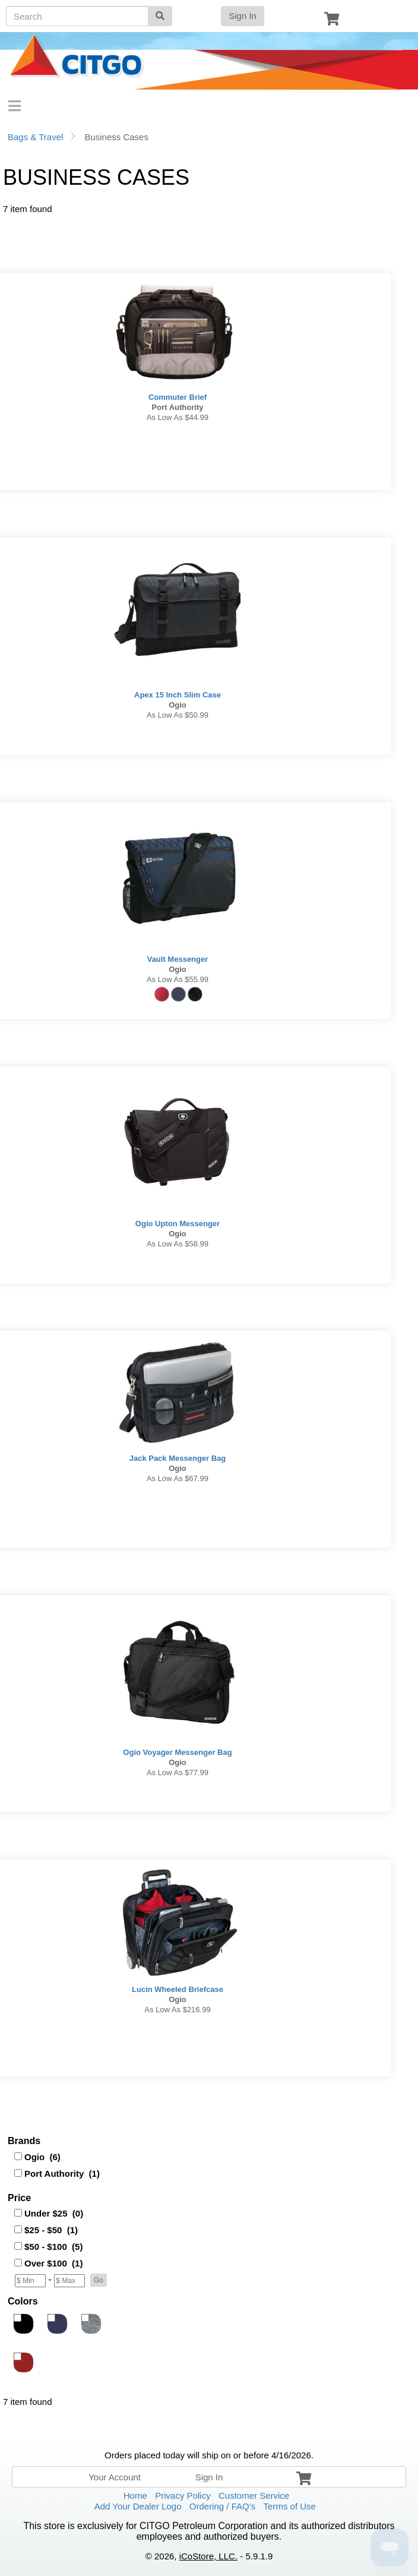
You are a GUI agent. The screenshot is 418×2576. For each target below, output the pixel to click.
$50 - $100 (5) (53, 2247)
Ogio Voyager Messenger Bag (177, 1752)
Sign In (242, 16)
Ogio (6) (42, 2157)
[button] (98, 2280)
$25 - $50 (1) (51, 2230)
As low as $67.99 (177, 1478)
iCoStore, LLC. (208, 2556)
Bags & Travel (35, 137)
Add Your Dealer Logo (138, 2506)
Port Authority (178, 407)
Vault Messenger (177, 959)
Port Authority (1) (62, 2173)
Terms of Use (290, 2506)
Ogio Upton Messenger (177, 1223)
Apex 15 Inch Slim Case (177, 694)
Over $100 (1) (53, 2263)
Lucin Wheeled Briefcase (177, 1989)
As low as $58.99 (177, 1243)
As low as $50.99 (177, 715)
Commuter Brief (177, 397)
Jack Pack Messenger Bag (177, 1458)
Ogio (177, 704)
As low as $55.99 (177, 979)
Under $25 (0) (53, 2213)
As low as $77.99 (177, 1772)
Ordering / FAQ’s (222, 2506)
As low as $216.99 (177, 2009)
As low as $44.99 (177, 417)
